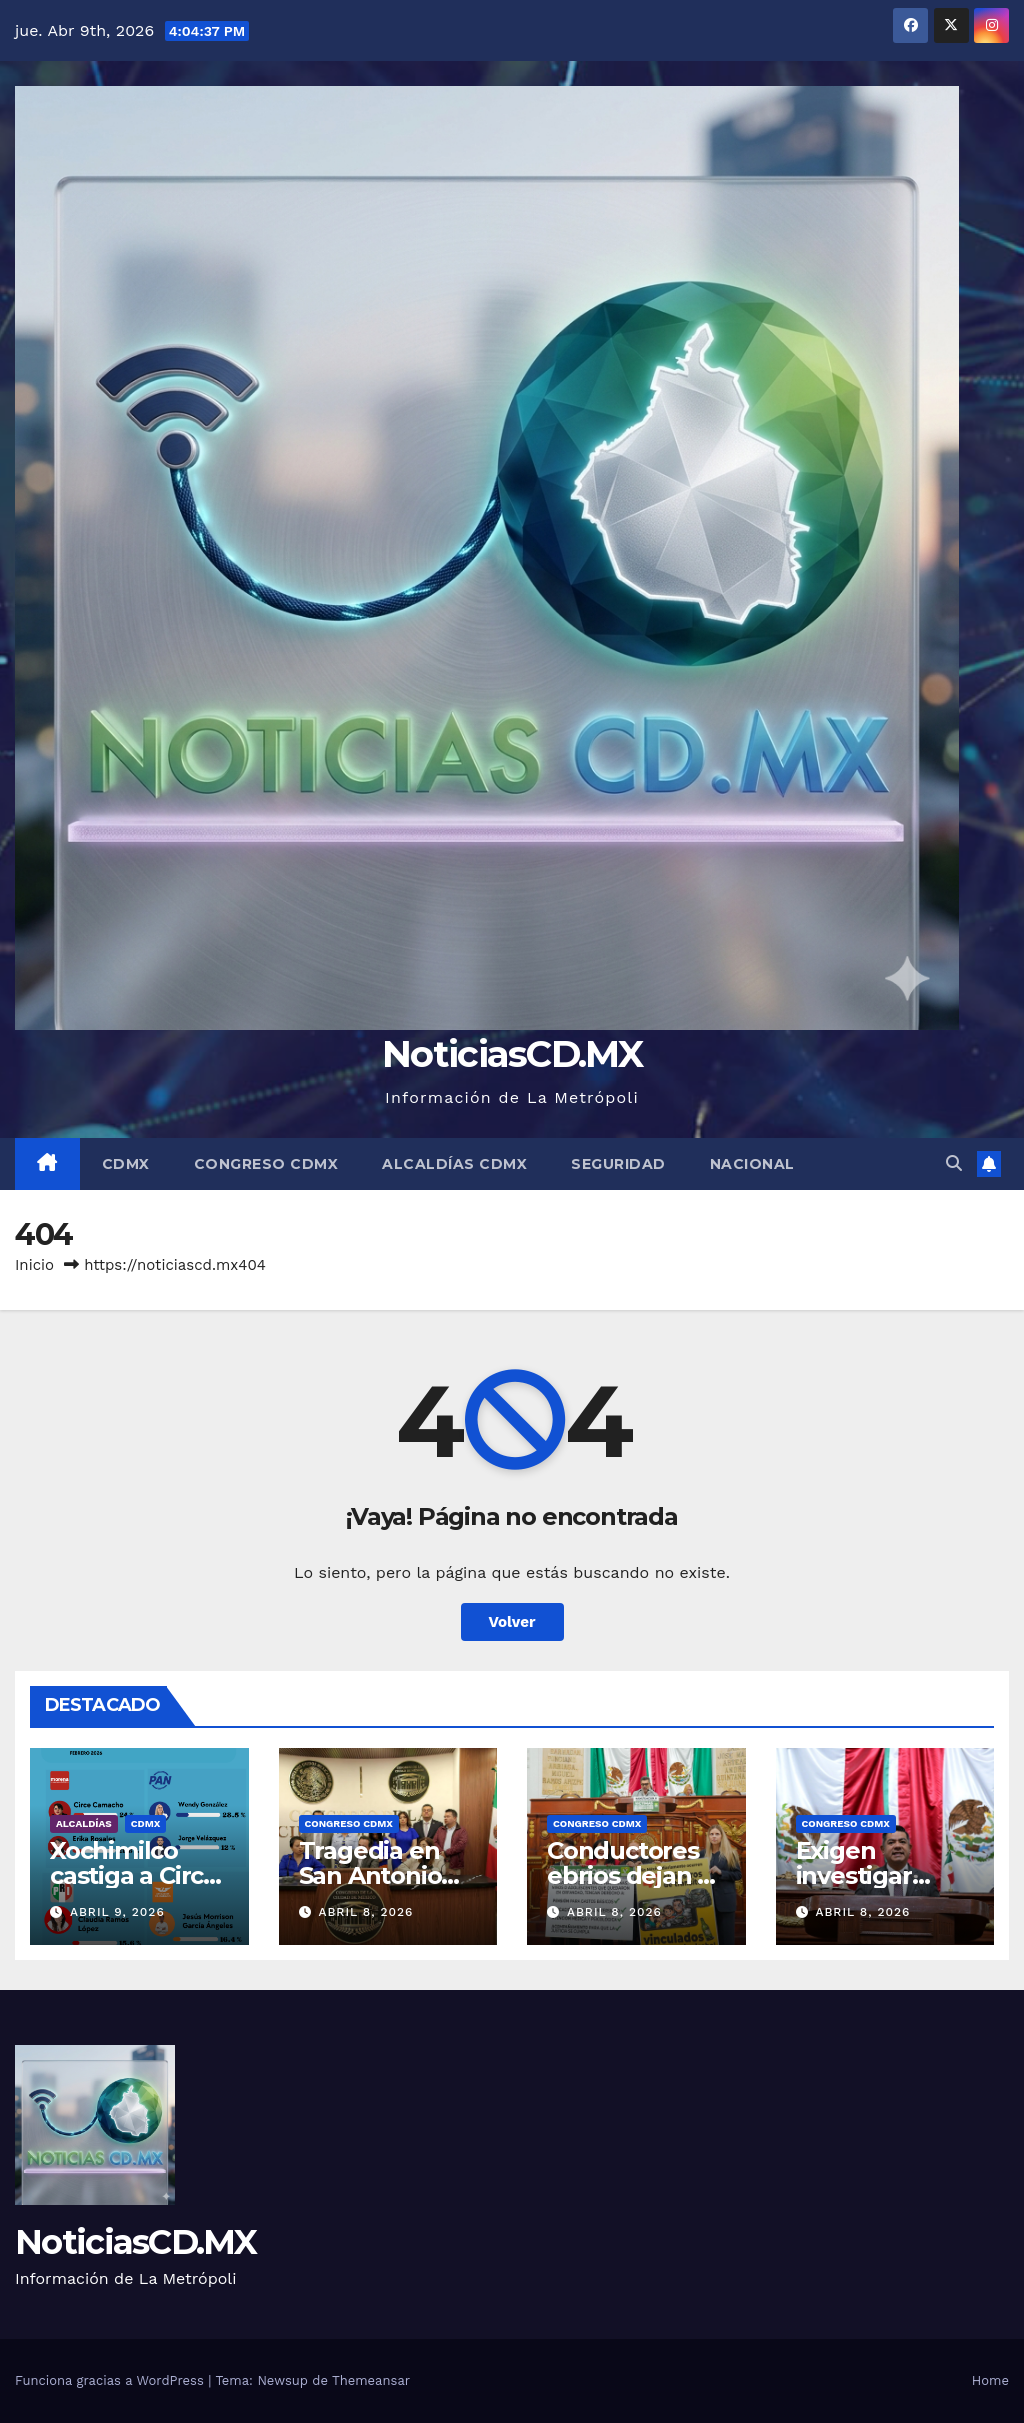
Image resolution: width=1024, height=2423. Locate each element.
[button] (954, 1163)
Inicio (34, 1265)
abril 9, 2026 (117, 1912)
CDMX (126, 1164)
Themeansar (371, 2380)
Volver (512, 1622)
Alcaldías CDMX (454, 1164)
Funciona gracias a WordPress (111, 2380)
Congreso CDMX (266, 1164)
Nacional (752, 1164)
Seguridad (618, 1164)
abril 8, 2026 (365, 1912)
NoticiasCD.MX (512, 1053)
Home (990, 2380)
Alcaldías (84, 1823)
